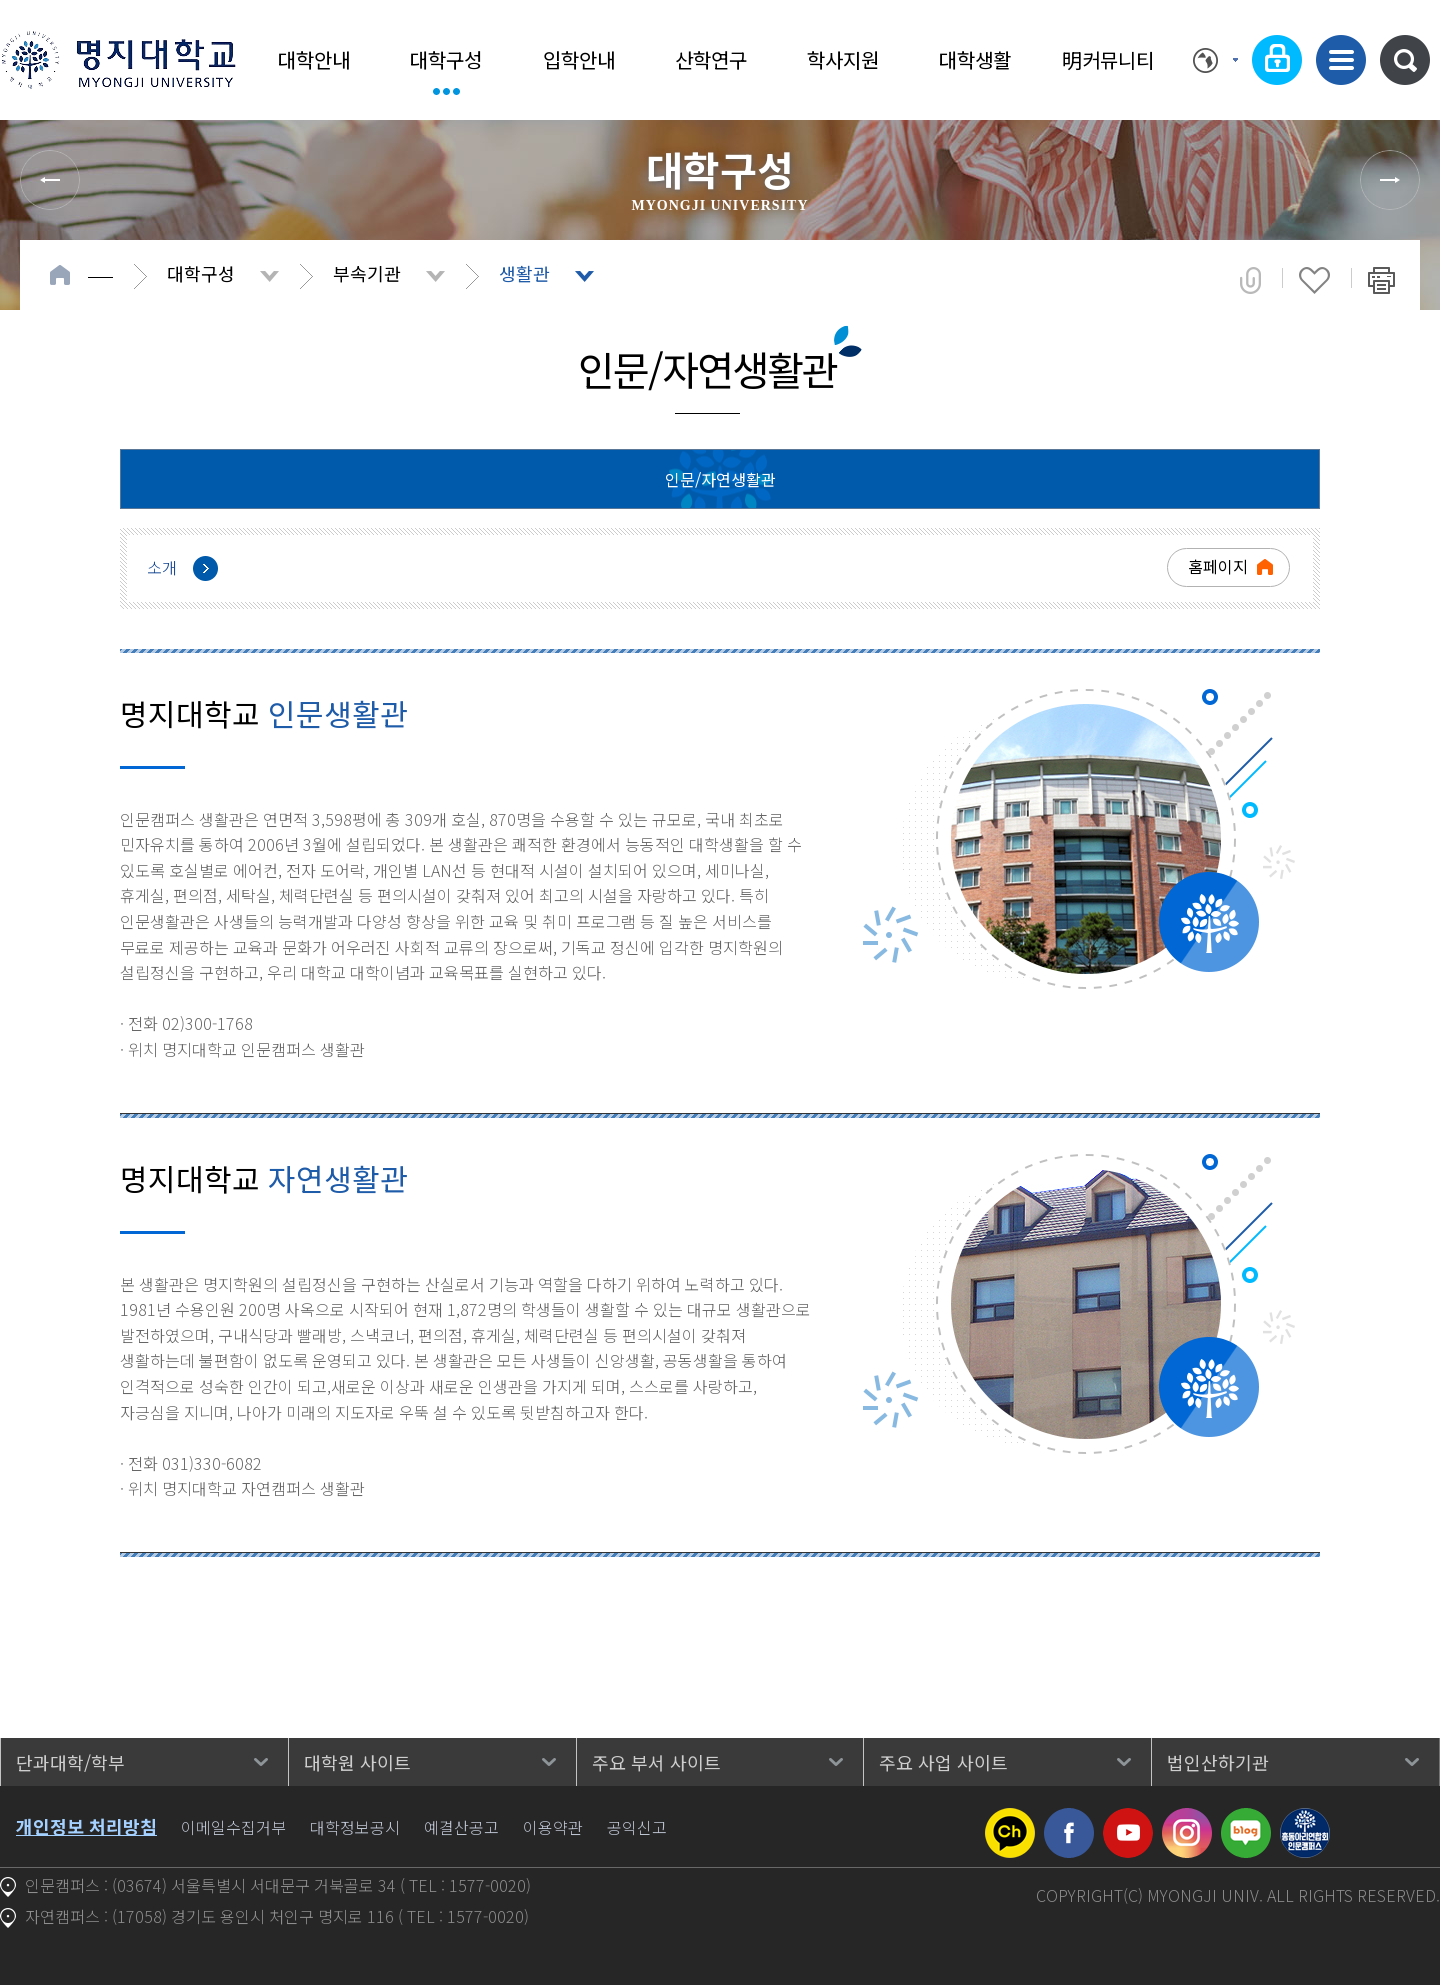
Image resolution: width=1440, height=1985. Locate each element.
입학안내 (579, 59)
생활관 (524, 273)
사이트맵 (1341, 60)
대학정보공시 (355, 1827)
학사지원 (843, 59)
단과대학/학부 (70, 1762)
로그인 (1277, 60)
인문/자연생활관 (720, 479)
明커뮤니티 (1108, 59)
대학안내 (314, 59)
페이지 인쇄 (1381, 280)
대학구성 (446, 59)
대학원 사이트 (357, 1762)
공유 (1250, 280)
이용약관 (553, 1827)
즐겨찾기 (1314, 280)
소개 (162, 567)
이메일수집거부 (233, 1827)
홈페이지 (1218, 566)
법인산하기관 (1218, 1762)
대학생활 (975, 59)
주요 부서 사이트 (656, 1762)
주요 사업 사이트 (943, 1762)
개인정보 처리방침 (86, 1826)
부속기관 (367, 273)
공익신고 (637, 1827)
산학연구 (711, 59)
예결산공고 (461, 1827)
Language (1215, 60)
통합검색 (1405, 60)
